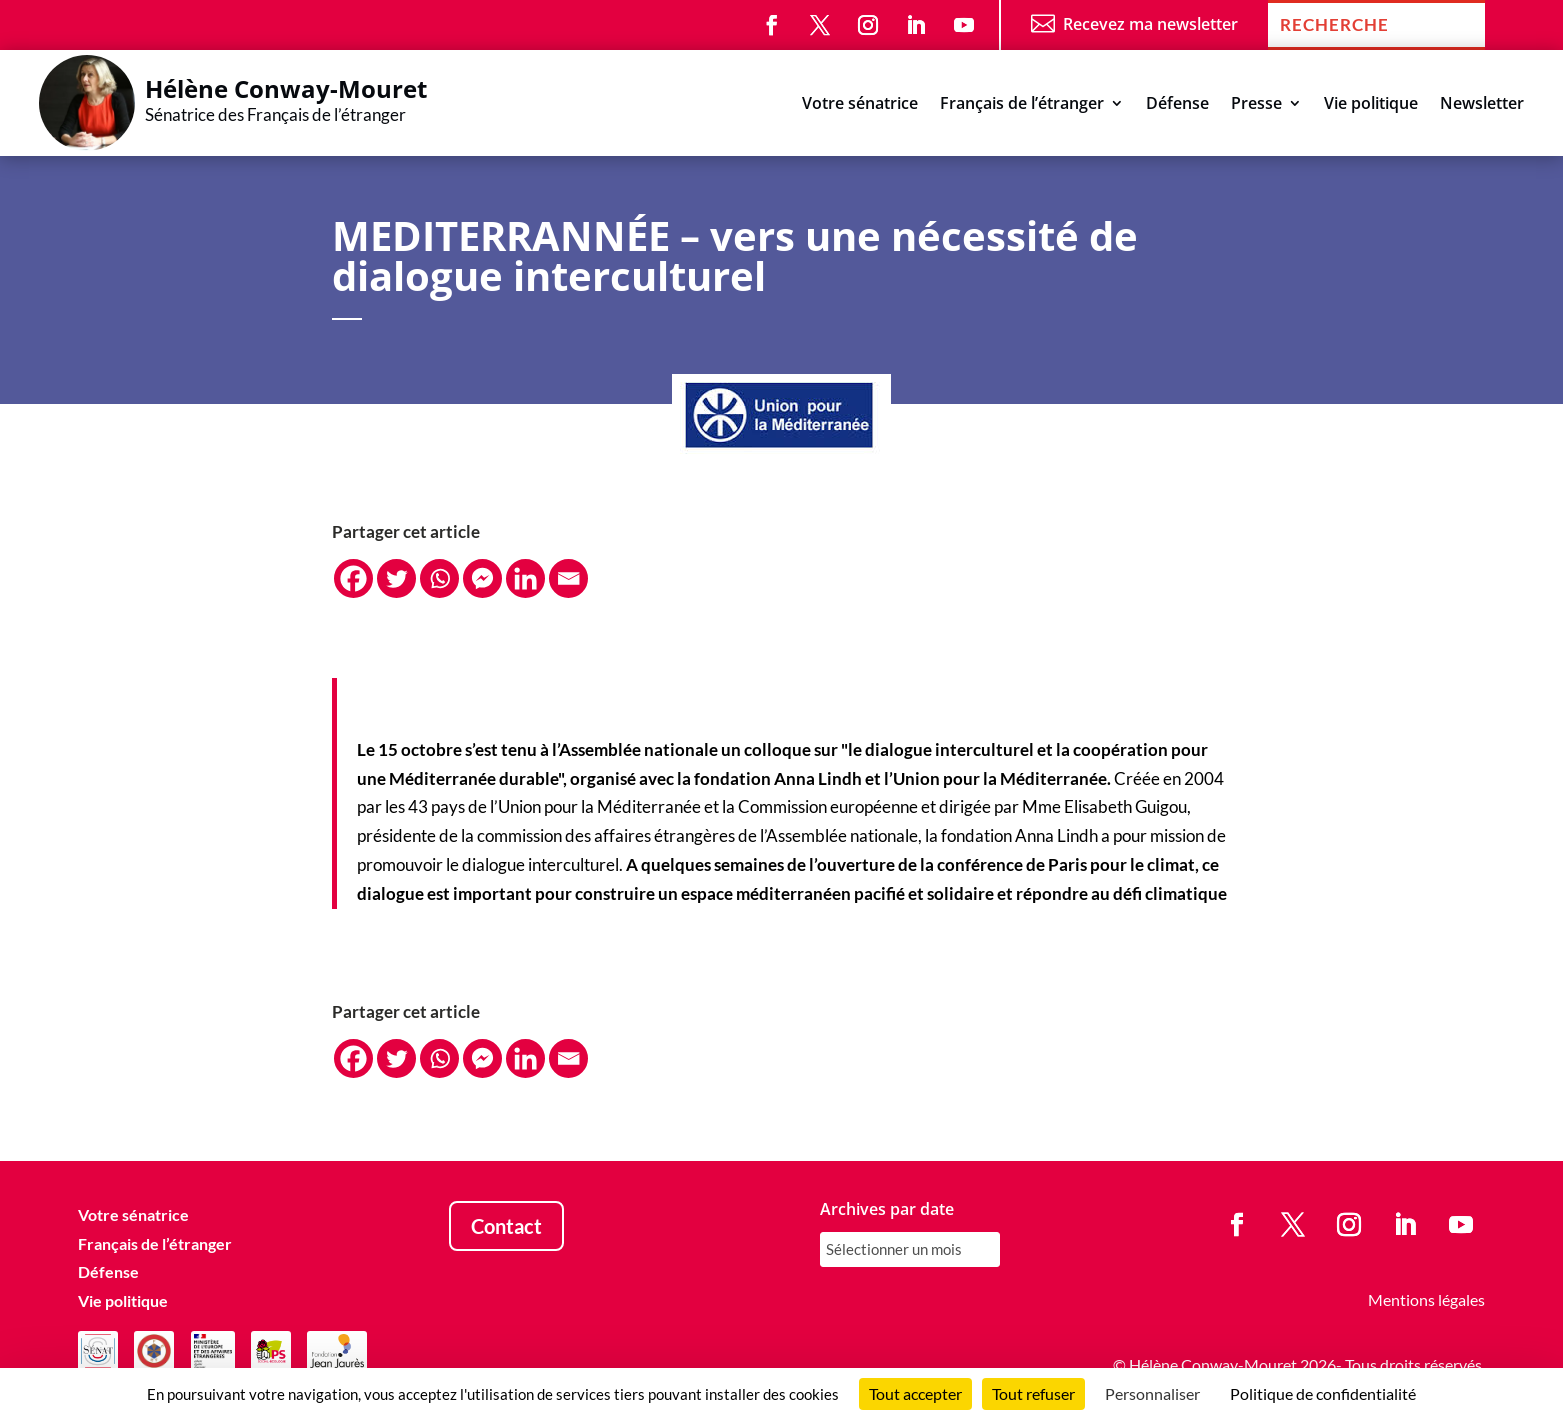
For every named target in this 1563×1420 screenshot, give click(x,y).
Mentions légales (1426, 1299)
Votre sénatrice (860, 105)
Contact (506, 1226)
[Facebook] (353, 578)
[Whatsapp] (439, 578)
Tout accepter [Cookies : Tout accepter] (915, 1393)
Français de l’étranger (1022, 105)
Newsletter (1482, 105)
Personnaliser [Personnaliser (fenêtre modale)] (1152, 1393)
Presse (1256, 105)
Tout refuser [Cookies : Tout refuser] (1033, 1393)
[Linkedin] (525, 578)
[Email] (568, 578)
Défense (1177, 105)
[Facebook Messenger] (482, 578)
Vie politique (1371, 105)
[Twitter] (396, 578)
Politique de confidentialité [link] (1323, 1393)
